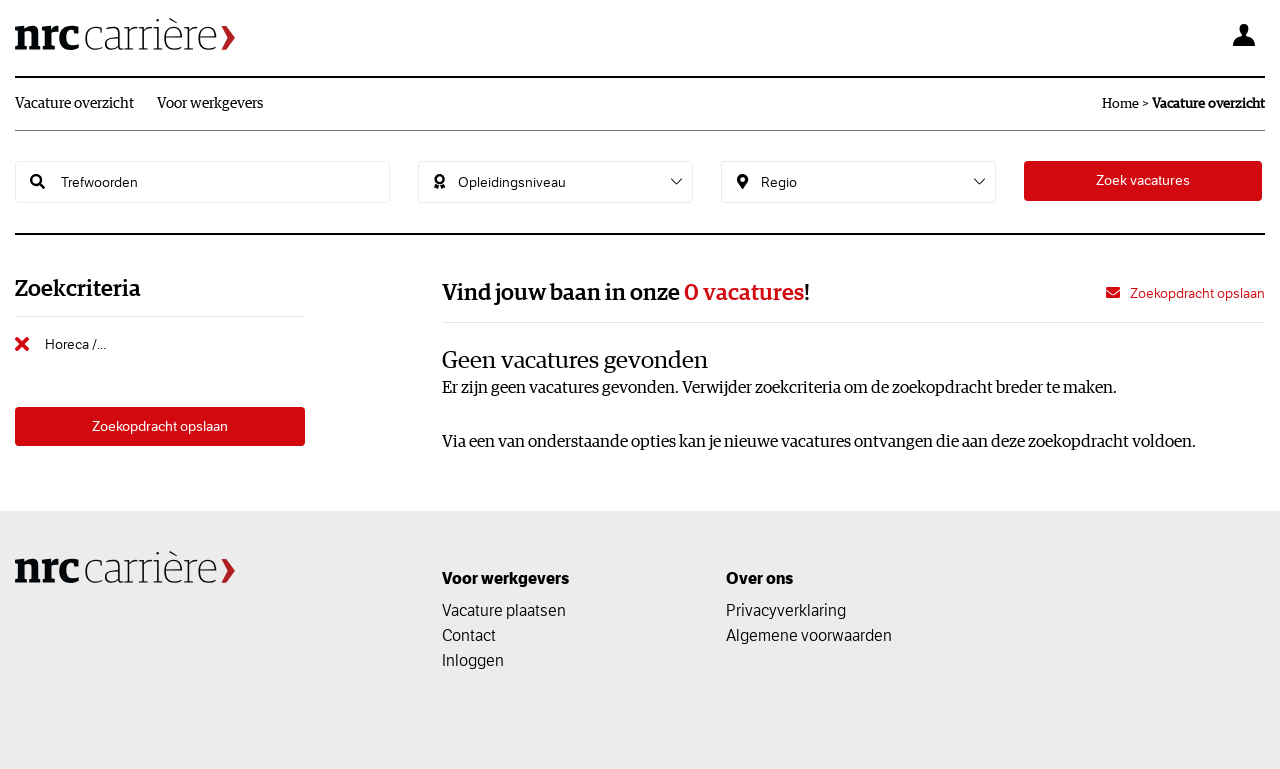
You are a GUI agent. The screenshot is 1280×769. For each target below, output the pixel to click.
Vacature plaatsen (504, 610)
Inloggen (473, 660)
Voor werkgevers (210, 103)
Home (1120, 104)
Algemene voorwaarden (809, 635)
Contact (469, 635)
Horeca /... (75, 344)
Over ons (759, 578)
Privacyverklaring (786, 610)
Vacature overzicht (74, 103)
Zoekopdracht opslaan (160, 427)
